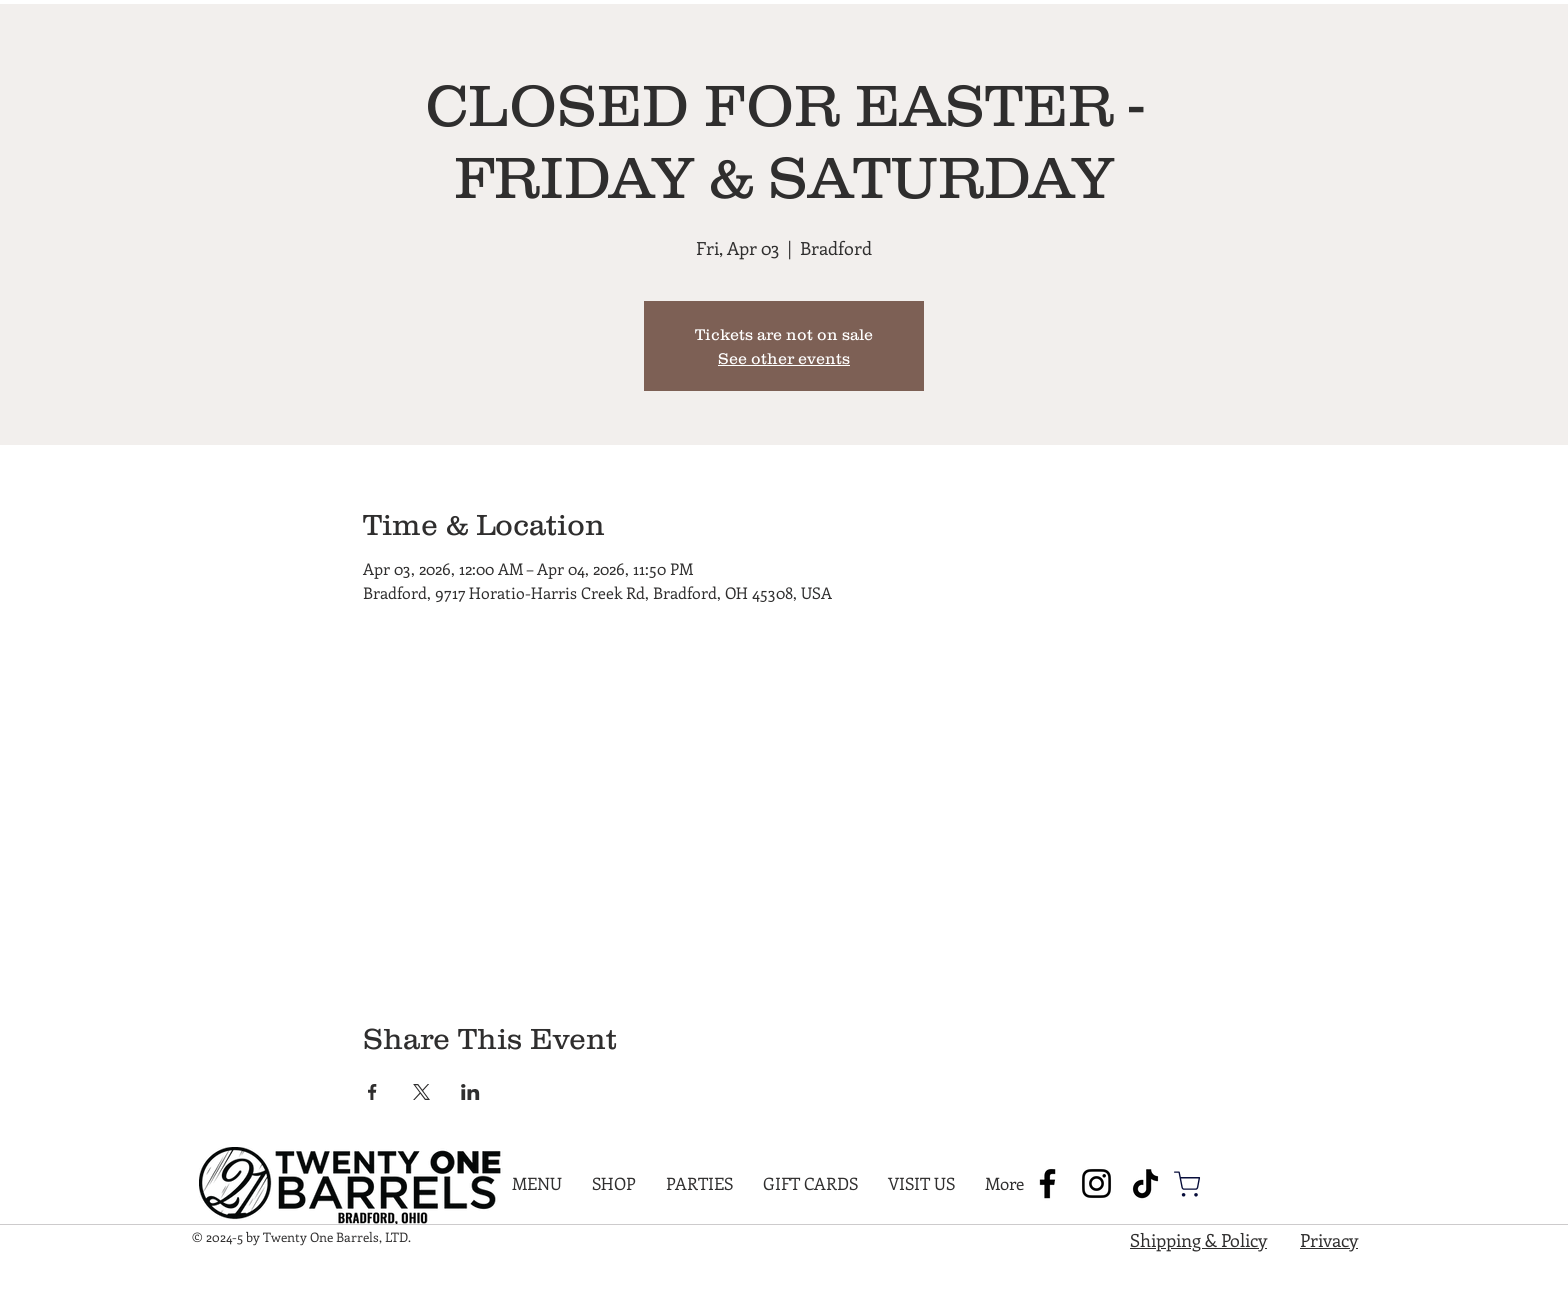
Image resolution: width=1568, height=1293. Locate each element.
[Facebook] (1047, 1183)
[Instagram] (1096, 1183)
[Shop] (1187, 1184)
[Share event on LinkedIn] (470, 1092)
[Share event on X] (421, 1092)
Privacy (1329, 1240)
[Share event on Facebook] (372, 1092)
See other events (784, 358)
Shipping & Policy (1198, 1240)
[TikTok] (1145, 1183)
